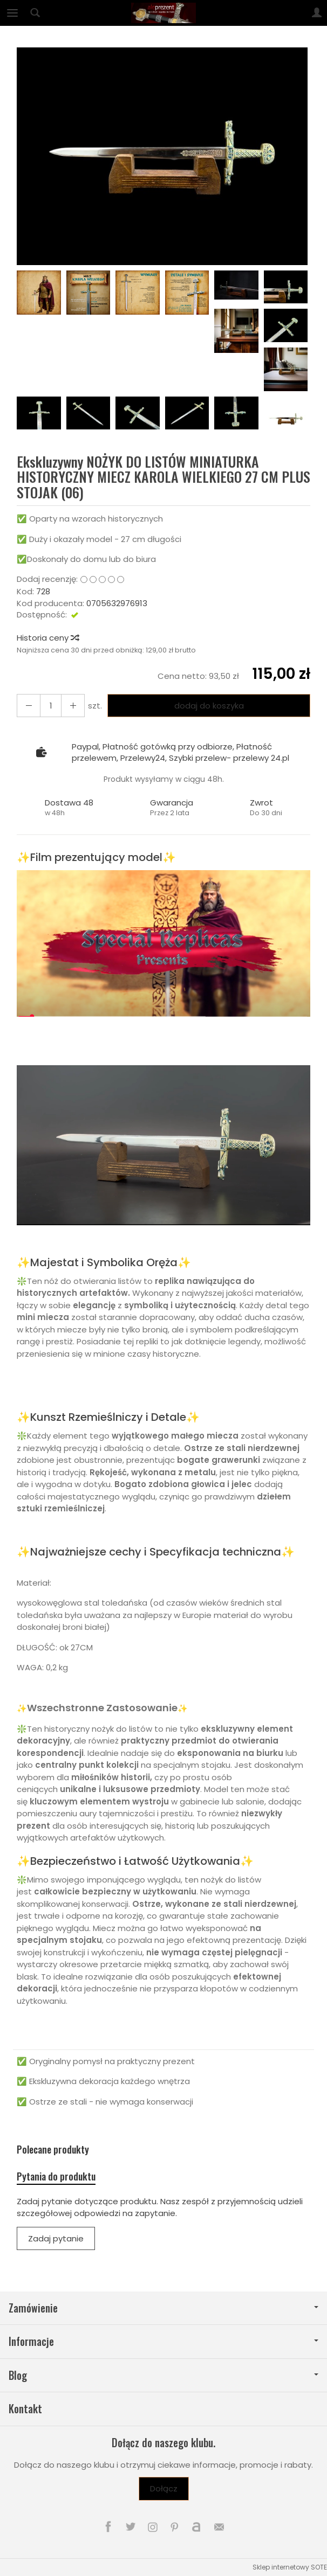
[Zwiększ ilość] (28, 705)
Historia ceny (47, 637)
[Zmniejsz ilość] (73, 705)
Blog (163, 2375)
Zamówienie (163, 2308)
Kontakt (25, 2409)
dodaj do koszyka (209, 705)
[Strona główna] (163, 13)
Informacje (163, 2341)
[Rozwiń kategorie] (12, 13)
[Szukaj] (35, 13)
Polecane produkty (53, 2149)
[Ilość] (51, 705)
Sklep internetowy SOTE (290, 2567)
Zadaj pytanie (56, 2238)
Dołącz (164, 2488)
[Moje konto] (316, 13)
